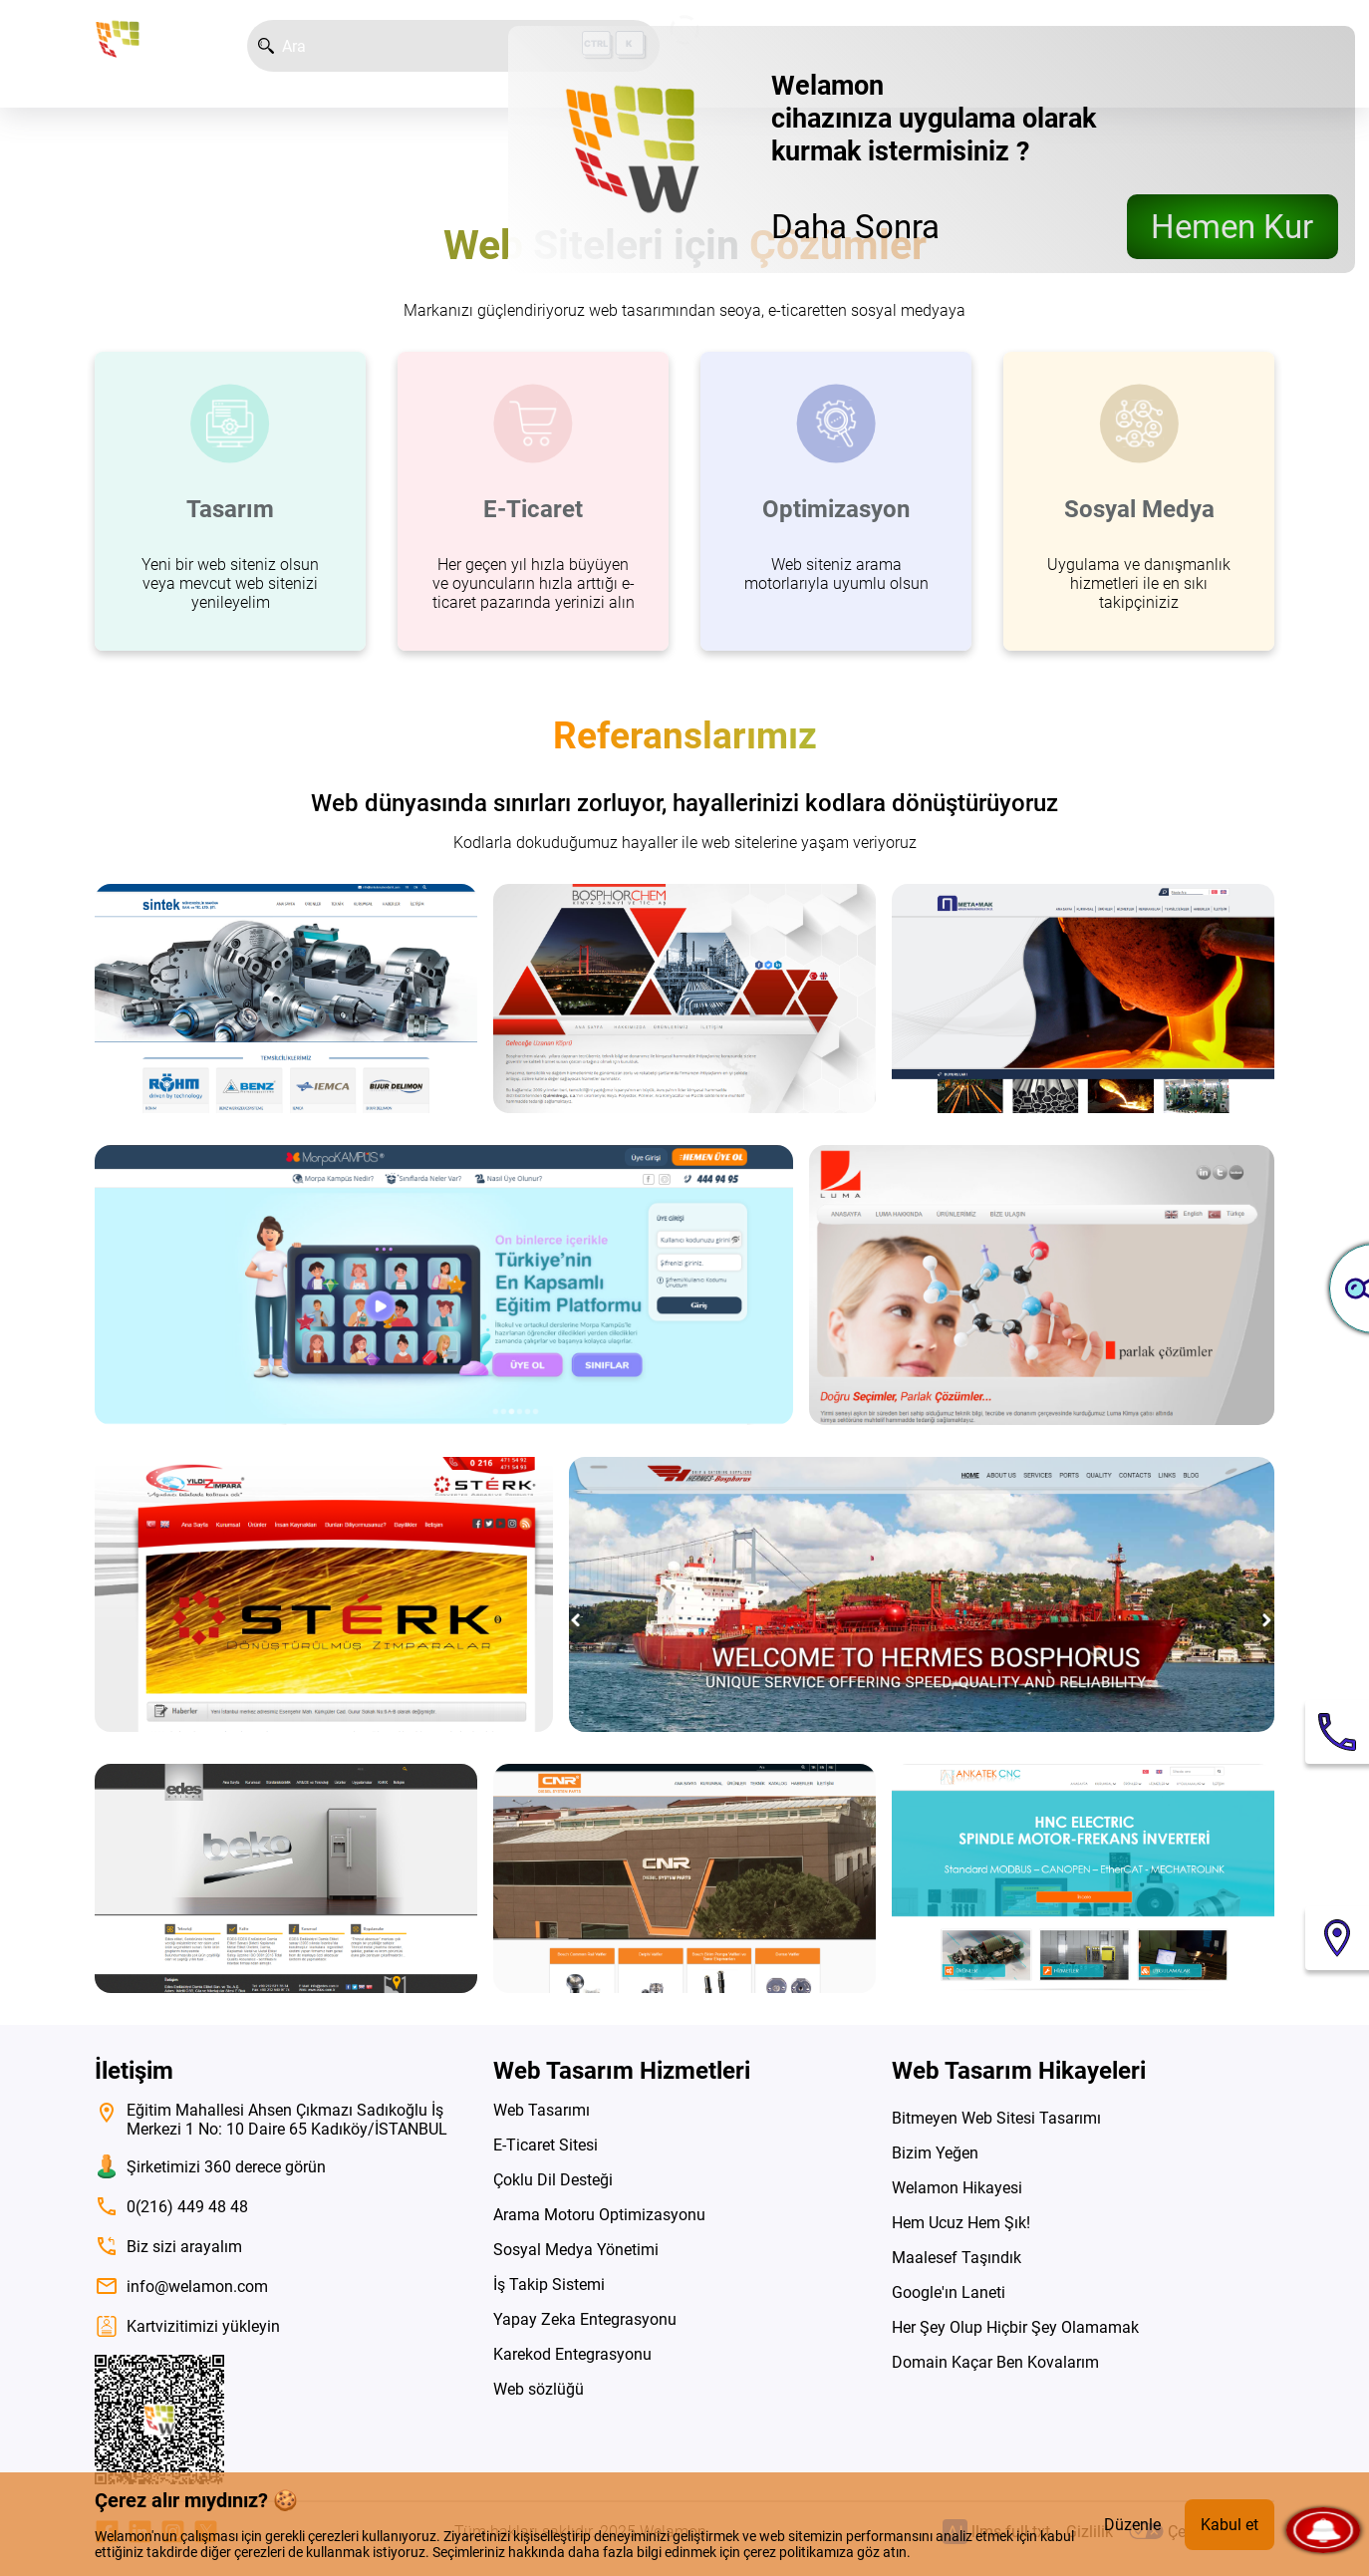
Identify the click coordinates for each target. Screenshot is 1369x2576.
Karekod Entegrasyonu (572, 2354)
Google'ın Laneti (948, 2292)
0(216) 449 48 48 (171, 2206)
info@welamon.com (181, 2286)
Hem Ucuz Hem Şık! (961, 2222)
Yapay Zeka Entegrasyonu (585, 2319)
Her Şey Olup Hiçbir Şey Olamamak (1015, 2327)
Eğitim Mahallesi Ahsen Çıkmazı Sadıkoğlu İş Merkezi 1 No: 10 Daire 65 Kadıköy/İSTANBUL (271, 2120)
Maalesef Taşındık (956, 2257)
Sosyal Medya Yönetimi (576, 2249)
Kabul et (1229, 2524)
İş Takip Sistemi (549, 2284)
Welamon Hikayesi (957, 2187)
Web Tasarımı (541, 2110)
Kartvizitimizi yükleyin (187, 2326)
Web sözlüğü (538, 2389)
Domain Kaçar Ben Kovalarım (995, 2362)
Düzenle (1132, 2524)
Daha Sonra (855, 226)
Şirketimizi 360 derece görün (210, 2166)
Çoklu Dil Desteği (553, 2179)
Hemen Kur (1232, 226)
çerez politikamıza (798, 2552)
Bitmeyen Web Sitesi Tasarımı (996, 2118)
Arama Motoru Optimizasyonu (599, 2214)
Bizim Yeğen (935, 2153)
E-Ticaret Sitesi (545, 2145)
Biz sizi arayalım (168, 2246)
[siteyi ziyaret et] (286, 998)
